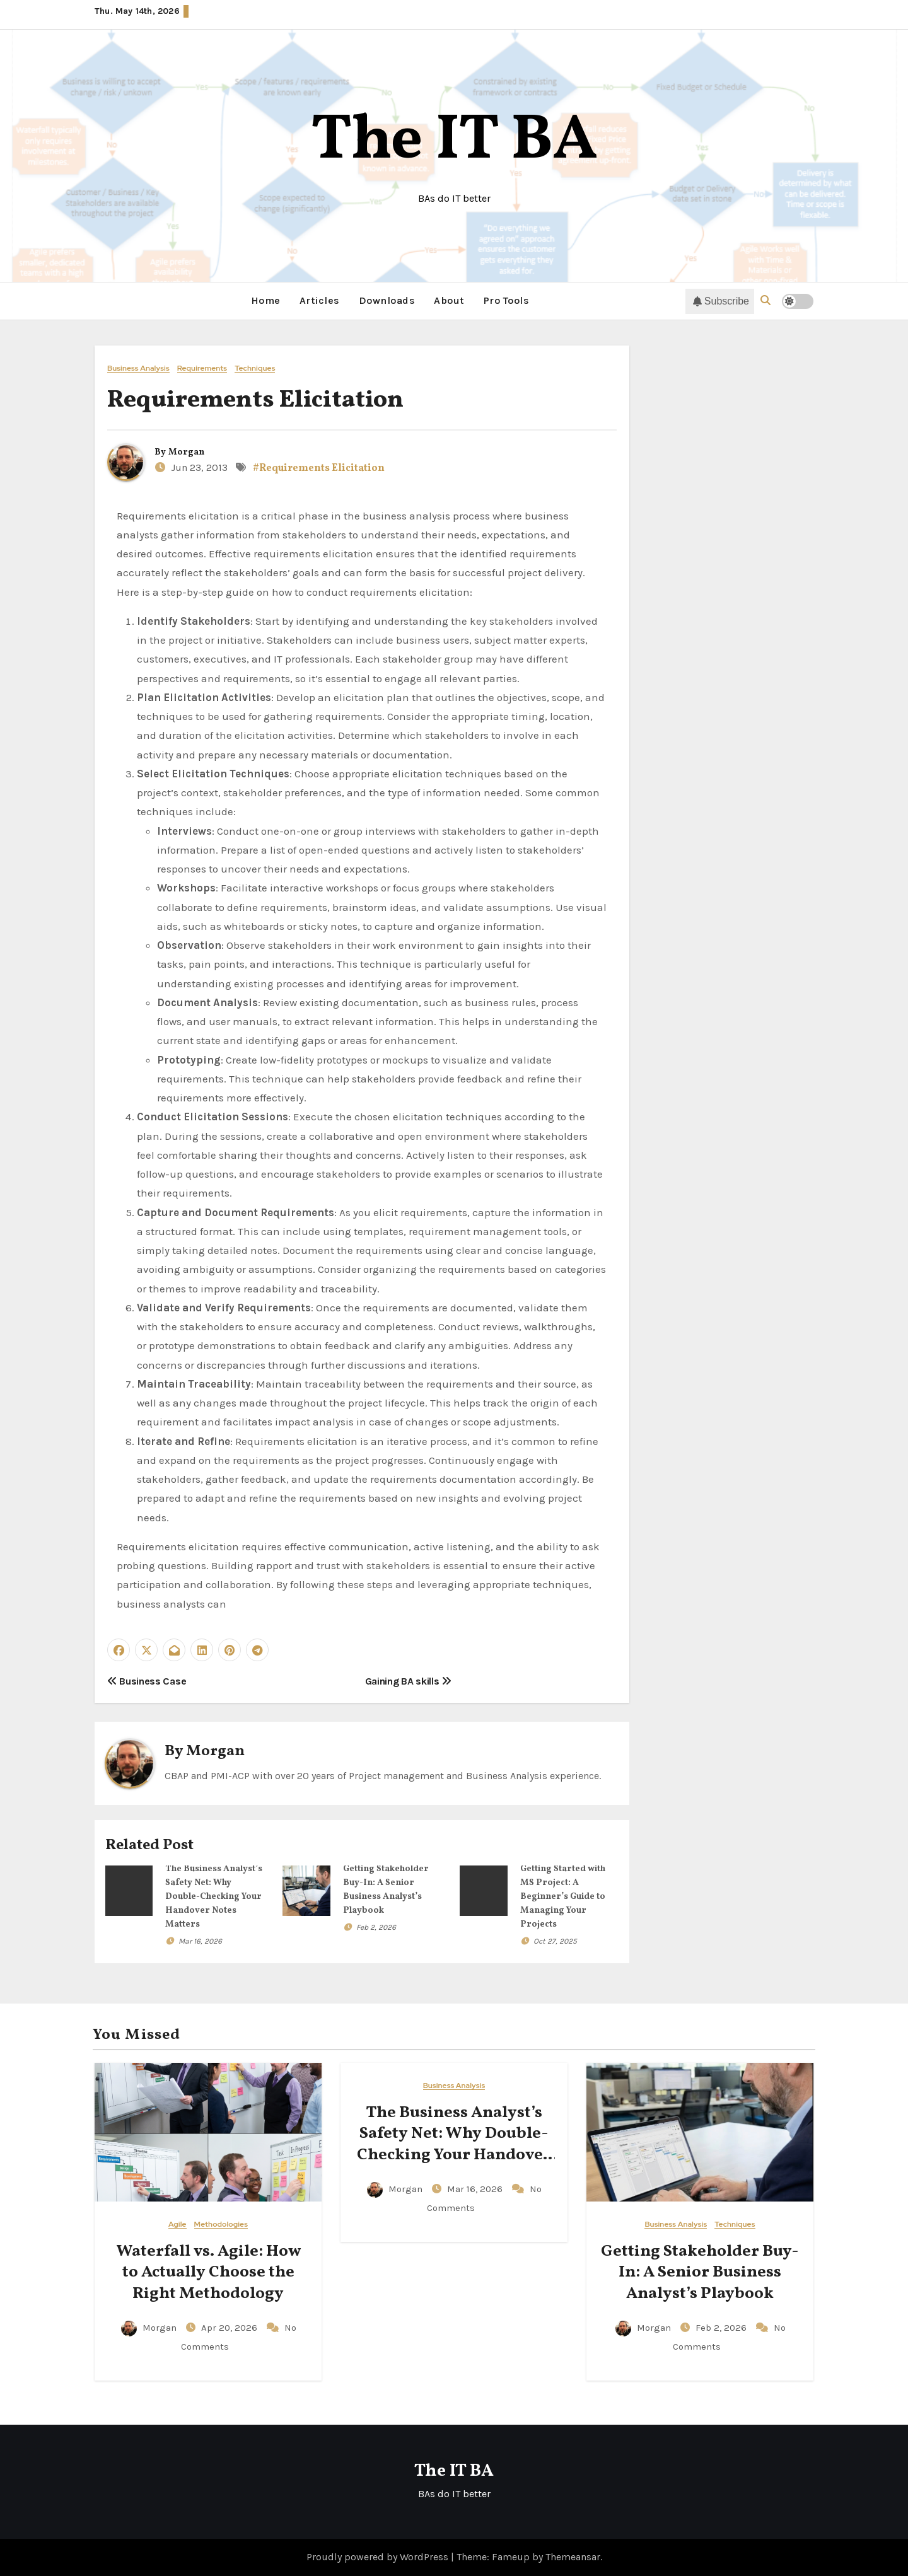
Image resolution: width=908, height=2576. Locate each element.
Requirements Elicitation (255, 400)
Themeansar (572, 2556)
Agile (177, 2224)
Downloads (387, 300)
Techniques (255, 368)
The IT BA (454, 141)
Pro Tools (507, 300)
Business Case (146, 1680)
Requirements (202, 368)
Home (266, 300)
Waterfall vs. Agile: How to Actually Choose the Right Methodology (208, 2272)
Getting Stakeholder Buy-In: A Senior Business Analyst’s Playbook (700, 2272)
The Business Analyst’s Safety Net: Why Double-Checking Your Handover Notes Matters (213, 1896)
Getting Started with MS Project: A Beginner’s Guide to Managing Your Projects (562, 1896)
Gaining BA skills (408, 1680)
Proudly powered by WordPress (378, 2556)
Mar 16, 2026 (200, 1941)
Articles (320, 300)
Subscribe (721, 300)
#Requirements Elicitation (319, 468)
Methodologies (221, 2224)
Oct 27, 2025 (555, 1941)
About (449, 300)
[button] (765, 300)
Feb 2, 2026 (376, 1927)
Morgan (186, 452)
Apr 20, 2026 (230, 2327)
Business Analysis (138, 368)
